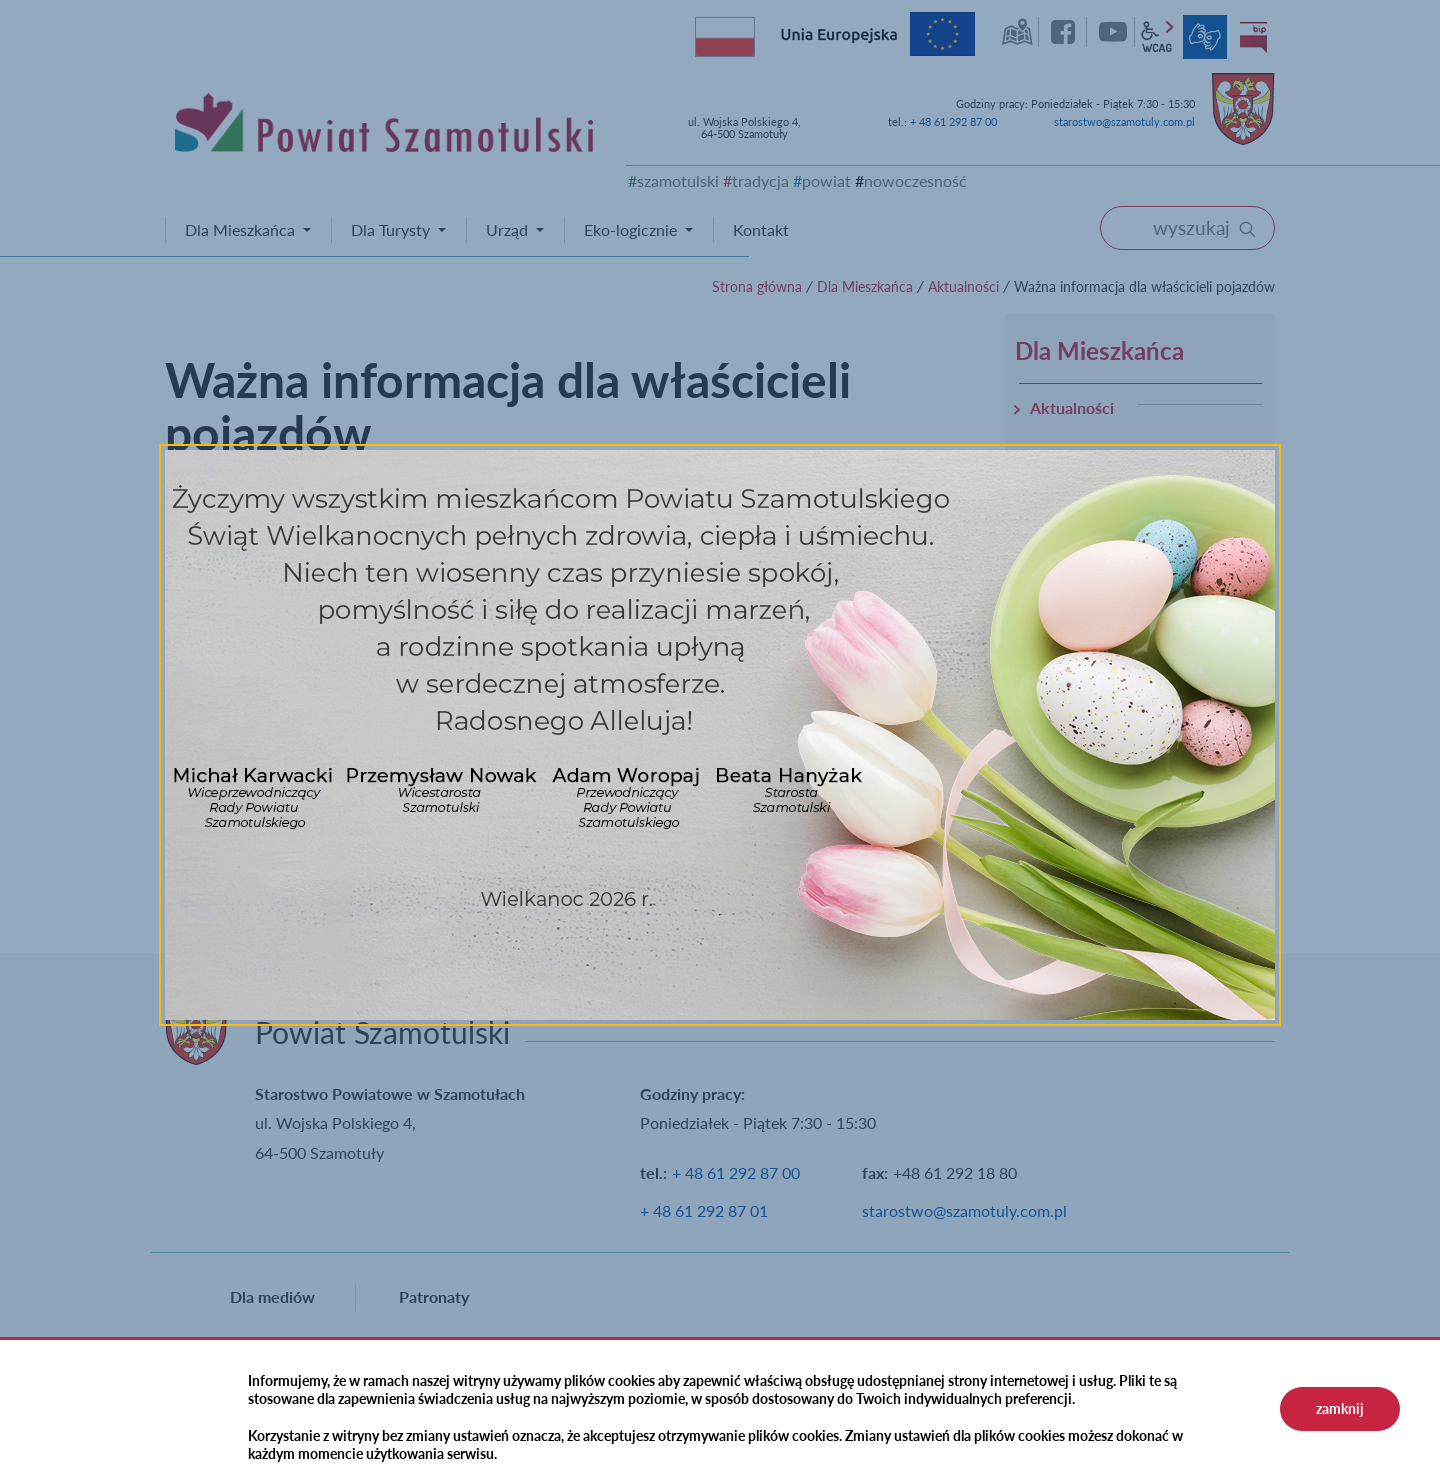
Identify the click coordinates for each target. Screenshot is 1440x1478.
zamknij (1340, 1408)
